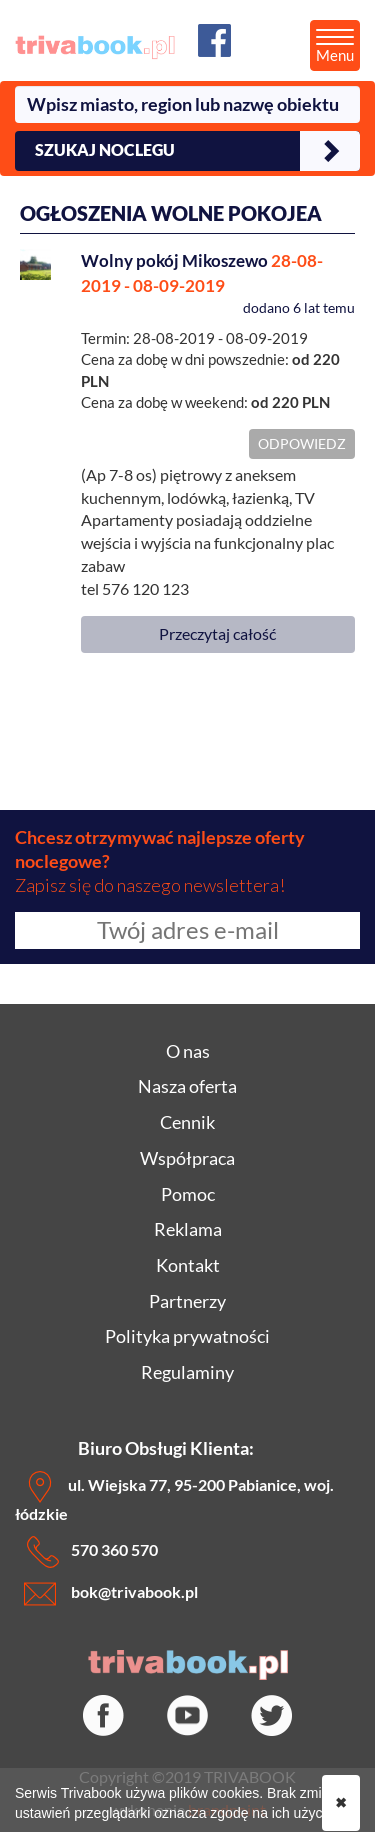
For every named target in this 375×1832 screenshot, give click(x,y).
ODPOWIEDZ (302, 443)
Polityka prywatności (187, 1336)
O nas (188, 1051)
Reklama (188, 1229)
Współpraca (187, 1158)
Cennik (187, 1122)
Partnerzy (187, 1301)
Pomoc (188, 1194)
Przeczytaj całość (217, 633)
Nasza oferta (187, 1086)
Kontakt (188, 1265)
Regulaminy (187, 1372)
